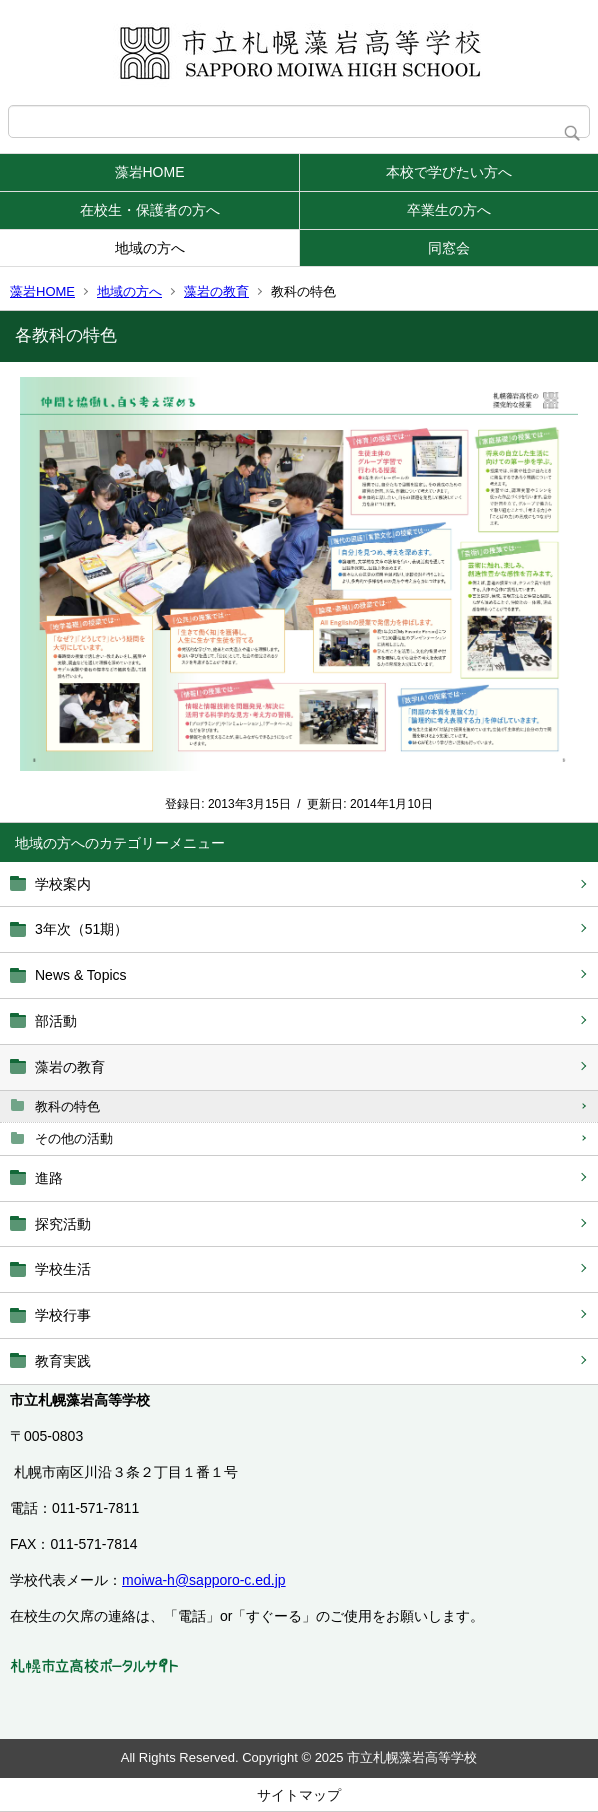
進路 (49, 1178)
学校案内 (63, 884)
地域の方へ (150, 248)
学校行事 (63, 1315)
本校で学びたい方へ (449, 172)
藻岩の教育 (216, 291)
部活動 (56, 1021)
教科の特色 (67, 1106)
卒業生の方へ (449, 210)
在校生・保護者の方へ (150, 210)
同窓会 (449, 248)
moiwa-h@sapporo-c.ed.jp (204, 1580)
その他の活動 (74, 1138)
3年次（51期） (81, 929)
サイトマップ (299, 1795)
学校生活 (63, 1269)
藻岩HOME (150, 172)
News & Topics (81, 975)
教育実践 (63, 1361)
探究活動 (63, 1224)
